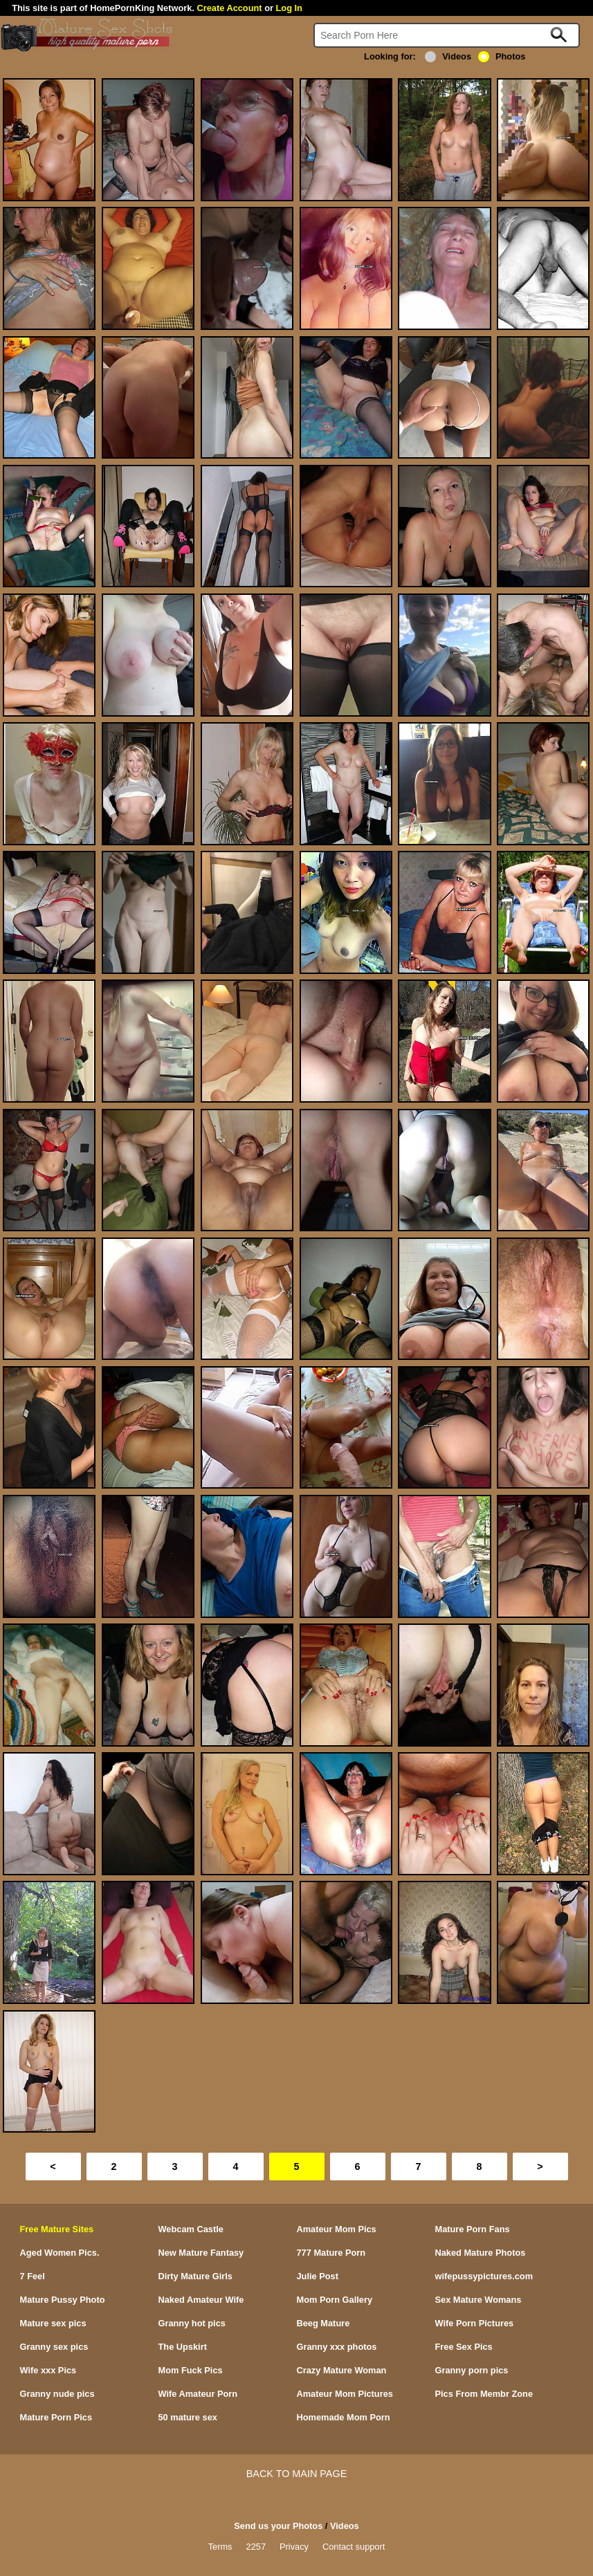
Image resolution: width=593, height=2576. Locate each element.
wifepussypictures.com (484, 2276)
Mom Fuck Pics (190, 2370)
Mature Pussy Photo (62, 2299)
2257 (256, 2546)
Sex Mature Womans (478, 2299)
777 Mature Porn (331, 2252)
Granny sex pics (54, 2347)
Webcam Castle (190, 2229)
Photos (501, 56)
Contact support (353, 2546)
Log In (289, 8)
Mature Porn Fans (472, 2229)
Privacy (294, 2546)
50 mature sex (187, 2417)
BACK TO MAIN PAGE (296, 2473)
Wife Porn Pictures (474, 2323)
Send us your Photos (278, 2526)
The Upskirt (182, 2347)
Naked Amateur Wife (201, 2299)
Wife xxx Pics (48, 2370)
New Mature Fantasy (201, 2252)
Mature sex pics (53, 2323)
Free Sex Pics (464, 2347)
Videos (448, 56)
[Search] (446, 35)
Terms (220, 2546)
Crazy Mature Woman (342, 2370)
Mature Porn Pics (56, 2417)
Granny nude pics (57, 2394)
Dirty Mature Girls (195, 2276)
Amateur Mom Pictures (345, 2394)
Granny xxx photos (337, 2347)
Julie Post (317, 2276)
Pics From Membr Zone (484, 2394)
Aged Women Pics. (60, 2252)
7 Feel (32, 2276)
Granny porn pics (472, 2370)
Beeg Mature (323, 2323)
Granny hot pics (192, 2323)
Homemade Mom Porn (343, 2417)
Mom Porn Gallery (335, 2299)
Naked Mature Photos (480, 2252)
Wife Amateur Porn (198, 2394)
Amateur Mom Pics (336, 2229)
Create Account (229, 8)
